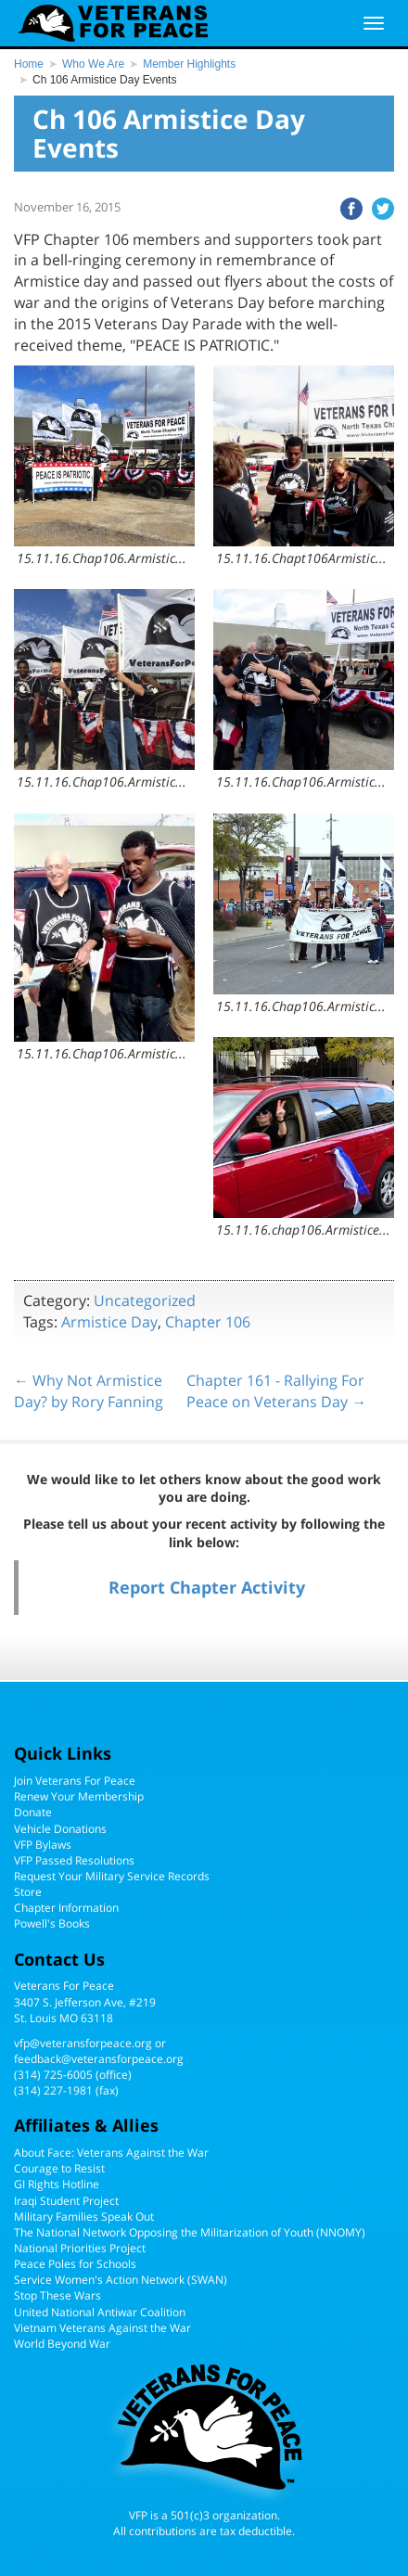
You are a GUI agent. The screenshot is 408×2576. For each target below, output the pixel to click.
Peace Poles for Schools (75, 2264)
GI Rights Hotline (56, 2184)
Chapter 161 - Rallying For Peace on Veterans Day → (276, 1391)
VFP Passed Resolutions (74, 1860)
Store (28, 1892)
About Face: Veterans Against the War (111, 2152)
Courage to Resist (59, 2168)
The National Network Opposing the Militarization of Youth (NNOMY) (189, 2232)
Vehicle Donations (60, 1829)
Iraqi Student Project (66, 2201)
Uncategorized (145, 1300)
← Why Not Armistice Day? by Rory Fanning (88, 1391)
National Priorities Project (80, 2248)
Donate (33, 1812)
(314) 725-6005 (53, 2075)
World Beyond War (62, 2344)
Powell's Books (52, 1923)
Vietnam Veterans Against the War (102, 2328)
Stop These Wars (57, 2295)
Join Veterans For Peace (74, 1780)
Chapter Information (66, 1908)
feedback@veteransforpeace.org (99, 2059)
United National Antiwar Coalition (99, 2312)
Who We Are (93, 64)
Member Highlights (189, 64)
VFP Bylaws (42, 1844)
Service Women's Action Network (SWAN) (120, 2280)
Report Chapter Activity (206, 1587)
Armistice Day (109, 1322)
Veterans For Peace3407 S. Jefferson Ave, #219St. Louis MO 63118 (85, 2001)
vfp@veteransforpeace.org (83, 2043)
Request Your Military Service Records (112, 1876)
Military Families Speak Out (84, 2216)
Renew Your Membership (79, 1796)
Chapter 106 (207, 1322)
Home (29, 64)
